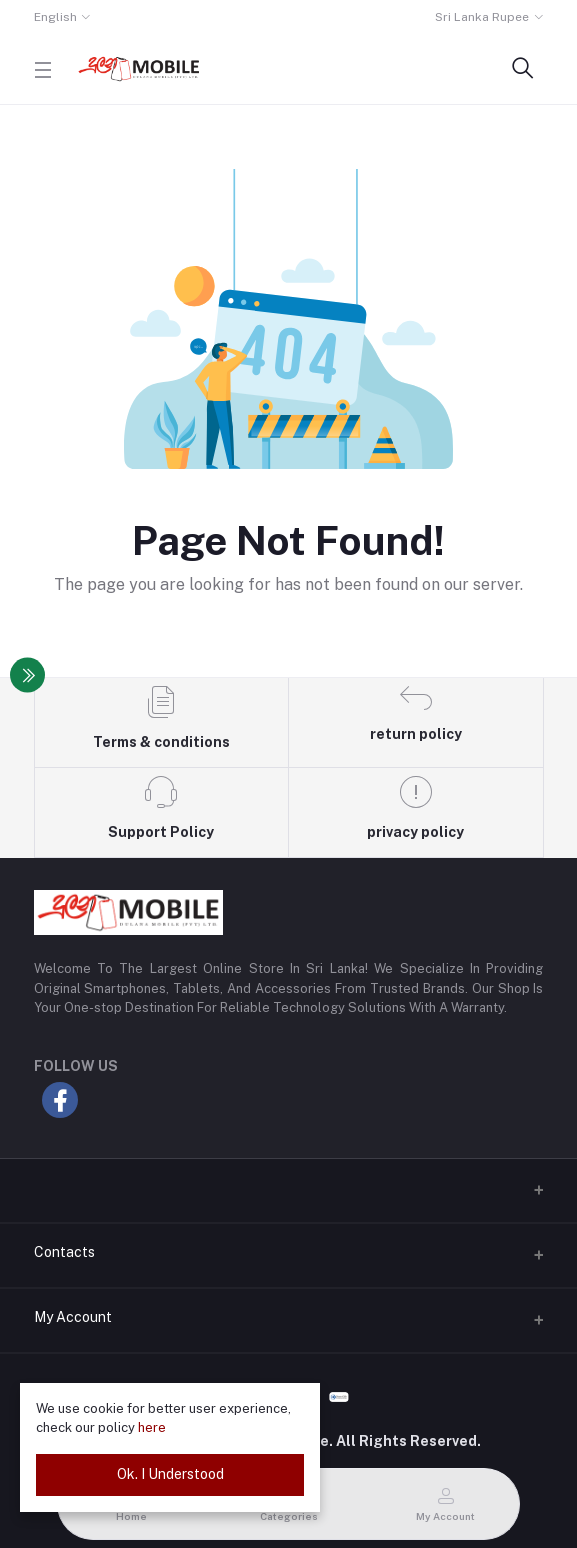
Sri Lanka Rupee (482, 17)
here (152, 1427)
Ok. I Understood (170, 1474)
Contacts (64, 1252)
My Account (73, 1317)
